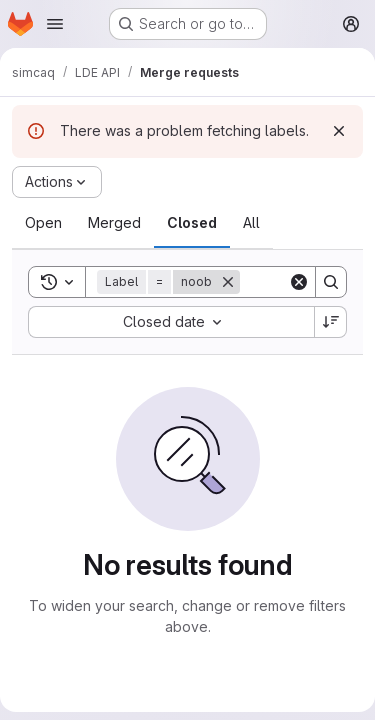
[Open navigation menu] (55, 24)
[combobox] (171, 322)
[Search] (331, 282)
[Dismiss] (339, 131)
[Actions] (57, 182)
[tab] (43, 223)
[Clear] (299, 282)
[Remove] (228, 282)
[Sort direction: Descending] (331, 322)
